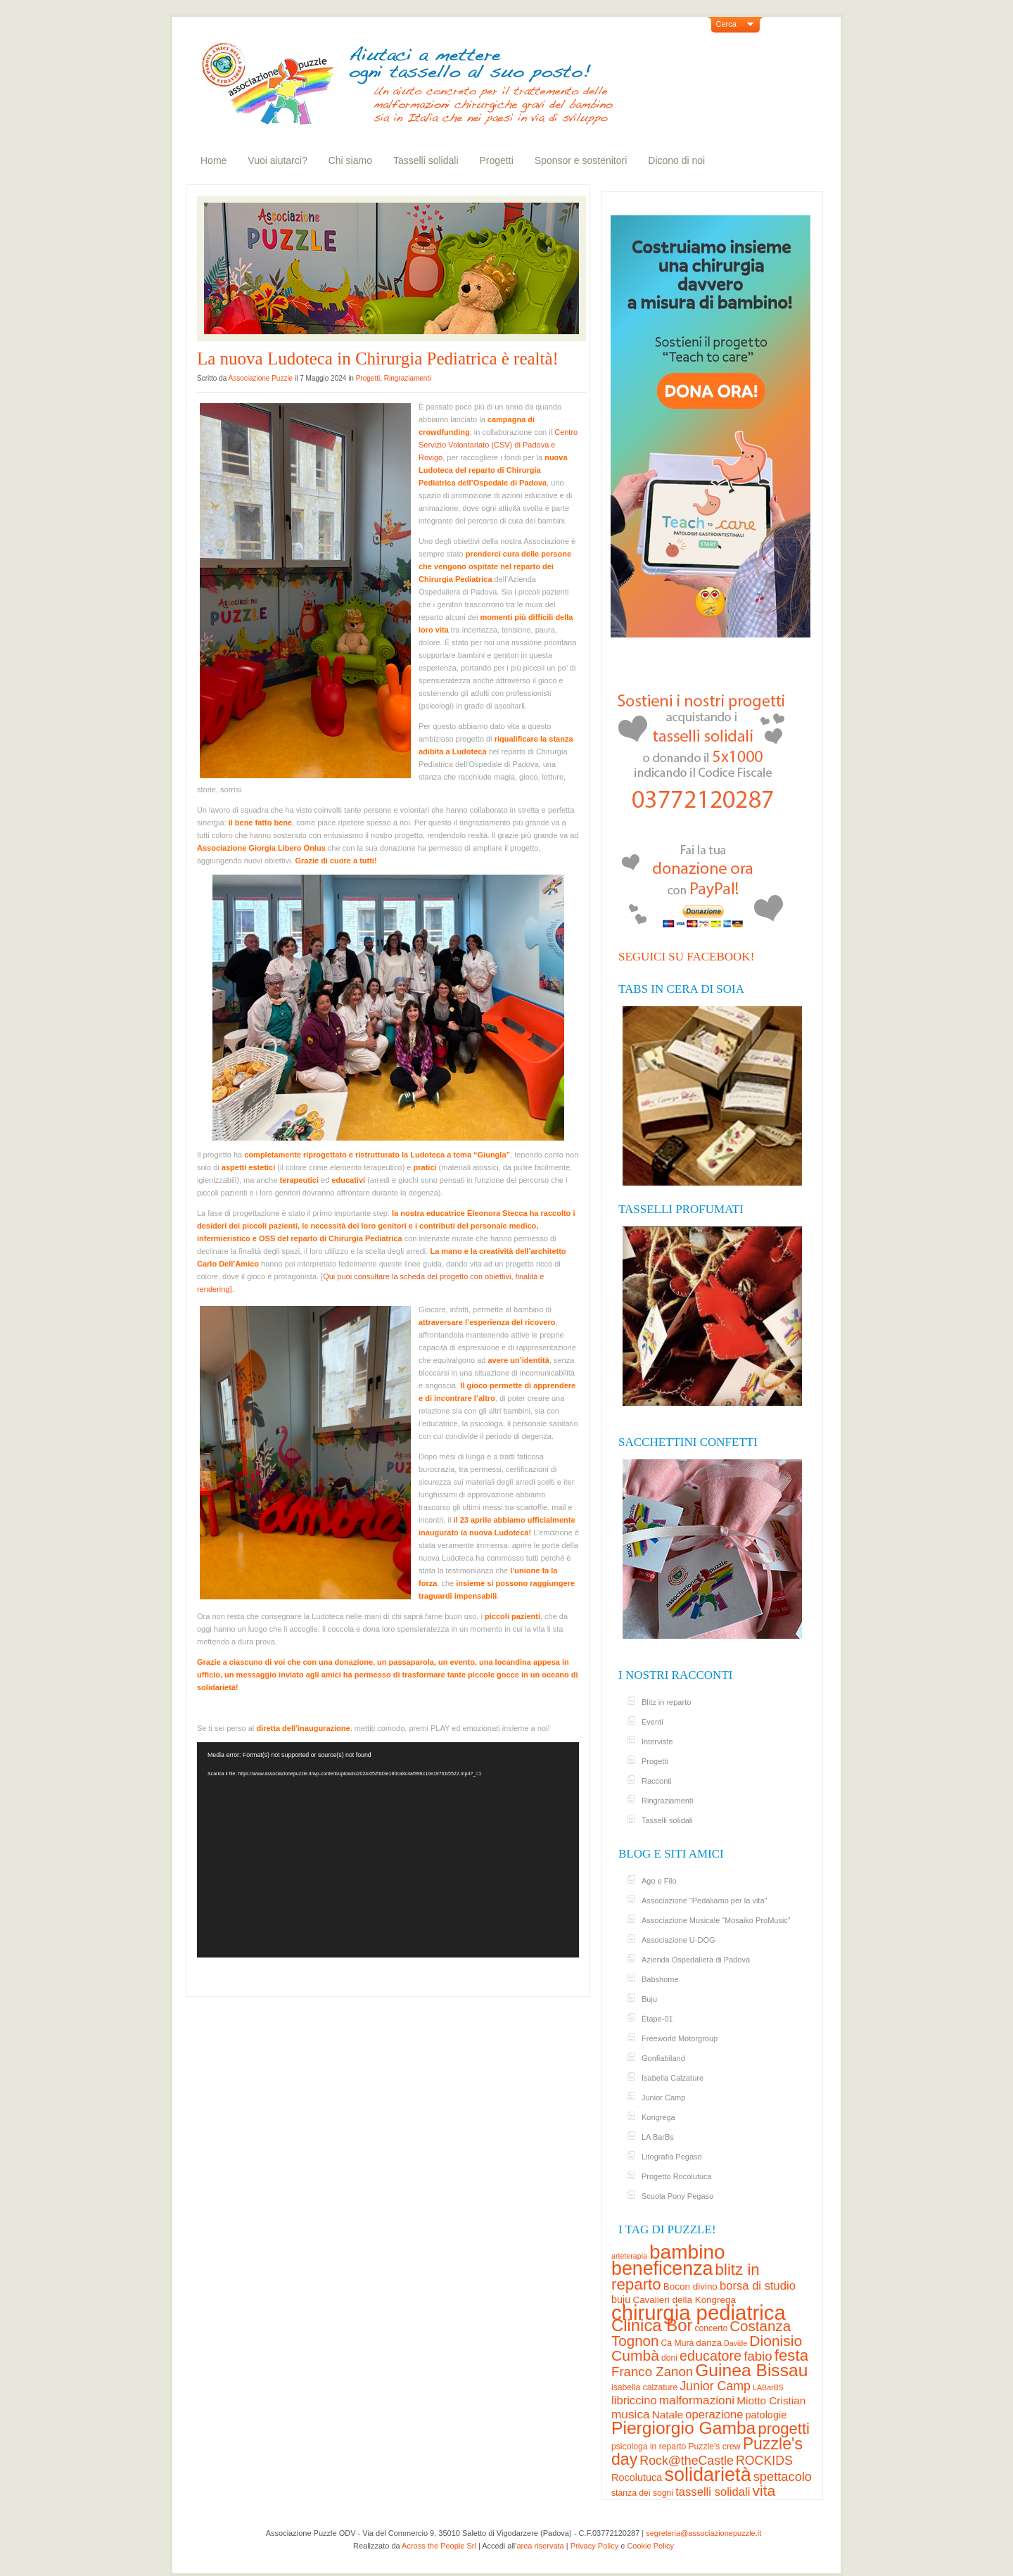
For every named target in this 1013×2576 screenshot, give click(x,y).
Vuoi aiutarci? (277, 160)
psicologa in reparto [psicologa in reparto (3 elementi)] (648, 2446)
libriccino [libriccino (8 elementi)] (634, 2400)
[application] (388, 1849)
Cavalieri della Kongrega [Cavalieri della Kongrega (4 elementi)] (684, 2300)
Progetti (497, 160)
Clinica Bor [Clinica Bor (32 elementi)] (651, 2325)
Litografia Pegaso (672, 2156)
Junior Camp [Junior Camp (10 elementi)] (715, 2386)
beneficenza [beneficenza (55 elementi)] (662, 2268)
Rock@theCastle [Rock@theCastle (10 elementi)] (686, 2461)
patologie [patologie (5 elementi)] (766, 2414)
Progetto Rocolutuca (677, 2176)
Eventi (652, 1722)
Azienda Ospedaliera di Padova (696, 1959)
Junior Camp (663, 2097)
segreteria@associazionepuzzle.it (703, 2533)
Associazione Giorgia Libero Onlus (261, 848)
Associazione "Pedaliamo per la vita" (704, 1900)
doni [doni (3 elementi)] (669, 2358)
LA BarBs (658, 2137)
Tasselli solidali (426, 160)
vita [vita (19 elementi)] (763, 2490)
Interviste (657, 1741)
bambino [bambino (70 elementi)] (687, 2252)
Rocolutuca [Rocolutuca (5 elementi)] (636, 2477)
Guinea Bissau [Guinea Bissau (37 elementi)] (751, 2370)
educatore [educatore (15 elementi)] (710, 2356)
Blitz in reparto (666, 1702)
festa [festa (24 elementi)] (791, 2355)
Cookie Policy (650, 2546)
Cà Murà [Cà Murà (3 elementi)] (677, 2343)
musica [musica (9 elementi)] (630, 2414)
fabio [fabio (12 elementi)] (758, 2356)
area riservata (539, 2546)
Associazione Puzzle (260, 378)
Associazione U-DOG (678, 1940)
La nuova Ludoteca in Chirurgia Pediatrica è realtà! (378, 358)
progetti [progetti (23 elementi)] (784, 2428)
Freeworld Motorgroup (680, 2038)
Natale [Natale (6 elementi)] (667, 2414)
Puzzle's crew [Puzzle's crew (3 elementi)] (714, 2446)
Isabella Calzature (672, 2078)
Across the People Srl (439, 2546)
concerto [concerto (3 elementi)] (710, 2328)
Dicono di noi (676, 160)
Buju (649, 1999)
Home (213, 160)
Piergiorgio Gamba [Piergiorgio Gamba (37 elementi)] (683, 2427)
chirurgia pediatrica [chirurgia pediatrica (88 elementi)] (698, 2312)
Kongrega (658, 2117)
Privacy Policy (594, 2546)
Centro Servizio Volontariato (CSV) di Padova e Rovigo (498, 445)
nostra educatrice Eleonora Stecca (463, 1213)
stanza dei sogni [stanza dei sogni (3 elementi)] (642, 2493)
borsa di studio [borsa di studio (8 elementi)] (758, 2285)
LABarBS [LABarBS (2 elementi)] (768, 2387)
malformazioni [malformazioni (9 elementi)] (696, 2400)
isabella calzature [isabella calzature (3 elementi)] (644, 2387)
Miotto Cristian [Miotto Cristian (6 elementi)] (771, 2400)
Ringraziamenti (407, 378)
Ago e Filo (659, 1881)
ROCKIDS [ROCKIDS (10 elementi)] (764, 2461)
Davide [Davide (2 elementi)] (735, 2343)
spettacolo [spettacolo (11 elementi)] (782, 2476)
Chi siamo (350, 160)
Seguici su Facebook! (686, 956)
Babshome (660, 1979)
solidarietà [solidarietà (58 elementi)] (707, 2474)
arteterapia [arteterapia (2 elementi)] (629, 2256)
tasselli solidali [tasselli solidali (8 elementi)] (712, 2492)
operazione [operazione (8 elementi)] (714, 2414)
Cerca (726, 24)
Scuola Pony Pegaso (677, 2196)
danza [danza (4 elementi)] (709, 2342)
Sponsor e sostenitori (581, 160)
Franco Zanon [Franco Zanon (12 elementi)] (652, 2371)
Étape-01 (657, 2019)
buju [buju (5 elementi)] (620, 2299)
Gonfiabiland (663, 2058)
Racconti (657, 1781)
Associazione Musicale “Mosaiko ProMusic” (716, 1920)
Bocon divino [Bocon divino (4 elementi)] (690, 2286)
